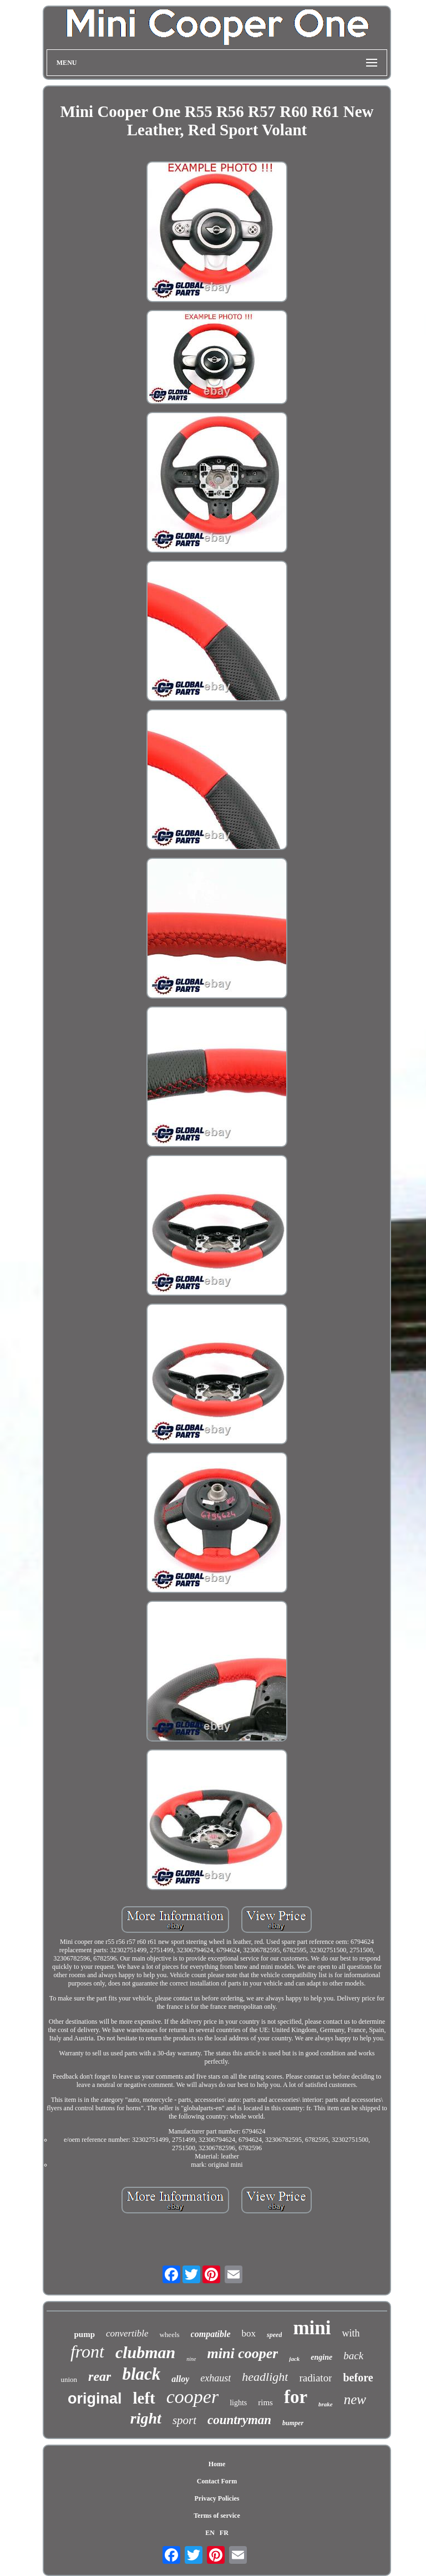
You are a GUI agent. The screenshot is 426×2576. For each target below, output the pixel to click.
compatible (211, 2334)
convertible (127, 2333)
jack (294, 2358)
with (350, 2333)
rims (265, 2402)
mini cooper (242, 2353)
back (353, 2355)
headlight (265, 2377)
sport (184, 2420)
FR (224, 2533)
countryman (239, 2420)
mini (312, 2328)
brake (325, 2404)
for (295, 2397)
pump (84, 2334)
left (144, 2398)
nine (191, 2359)
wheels (169, 2334)
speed (274, 2335)
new (355, 2399)
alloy (180, 2379)
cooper (192, 2396)
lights (238, 2403)
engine (321, 2357)
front (87, 2351)
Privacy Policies (216, 2498)
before (358, 2377)
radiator (315, 2378)
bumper (292, 2423)
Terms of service (217, 2515)
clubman (145, 2352)
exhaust (215, 2378)
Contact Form (217, 2481)
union (68, 2379)
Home (217, 2464)
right (145, 2418)
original (95, 2398)
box (249, 2333)
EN (210, 2533)
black (141, 2374)
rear (99, 2376)
